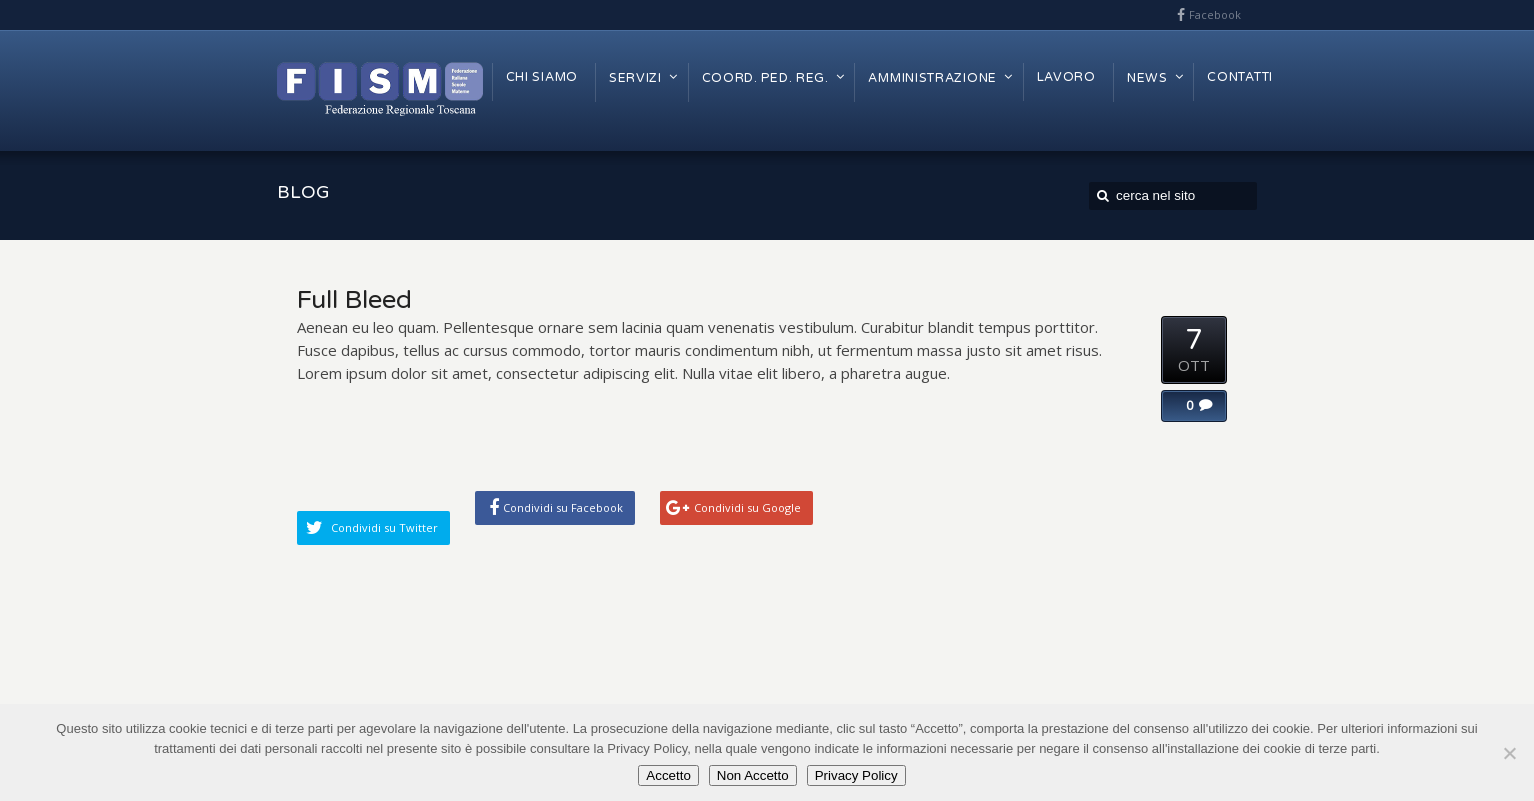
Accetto (668, 775)
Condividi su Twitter (384, 527)
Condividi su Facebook (563, 507)
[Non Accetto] (1509, 753)
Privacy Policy (856, 775)
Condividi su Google (747, 507)
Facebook (1215, 14)
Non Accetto (753, 775)
